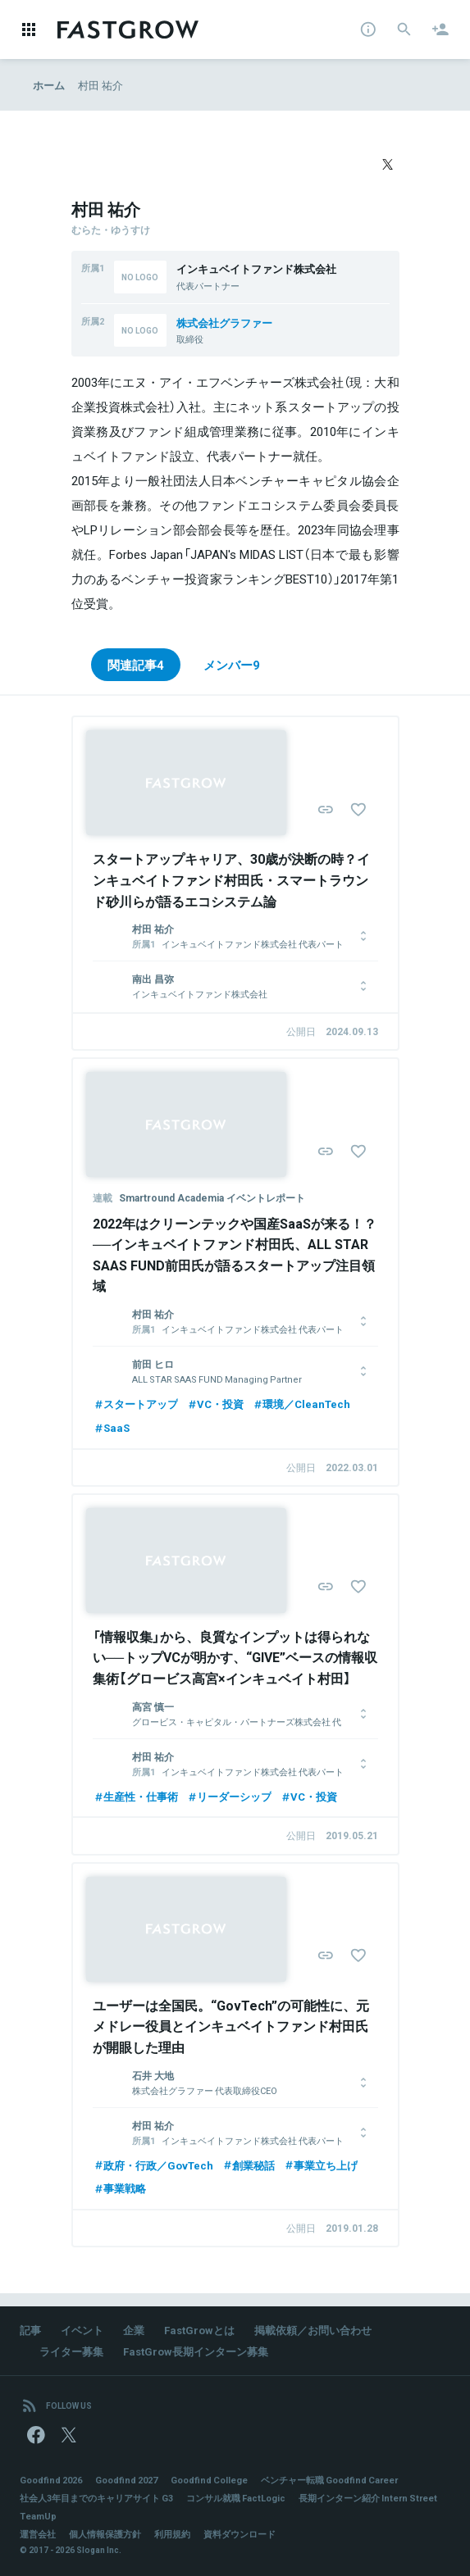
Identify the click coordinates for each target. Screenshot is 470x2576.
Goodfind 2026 (51, 2480)
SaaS (111, 1427)
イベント (82, 2329)
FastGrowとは (199, 2329)
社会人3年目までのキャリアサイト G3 (96, 2498)
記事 (30, 2329)
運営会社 (38, 2534)
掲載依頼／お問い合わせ (313, 2329)
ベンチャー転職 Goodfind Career (329, 2480)
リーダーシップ (229, 1796)
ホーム (49, 85)
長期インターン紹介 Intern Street (368, 2498)
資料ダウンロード (239, 2534)
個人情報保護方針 (105, 2534)
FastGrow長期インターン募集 (195, 2351)
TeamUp (38, 2516)
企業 (133, 2329)
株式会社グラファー (224, 322)
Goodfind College (209, 2480)
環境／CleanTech (301, 1403)
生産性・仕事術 (135, 1796)
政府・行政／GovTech (153, 2165)
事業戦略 (119, 2188)
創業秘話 (248, 2165)
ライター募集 (71, 2351)
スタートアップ (135, 1403)
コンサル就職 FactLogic (235, 2498)
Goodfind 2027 (126, 2480)
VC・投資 (215, 1403)
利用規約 (172, 2534)
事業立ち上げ (320, 2165)
